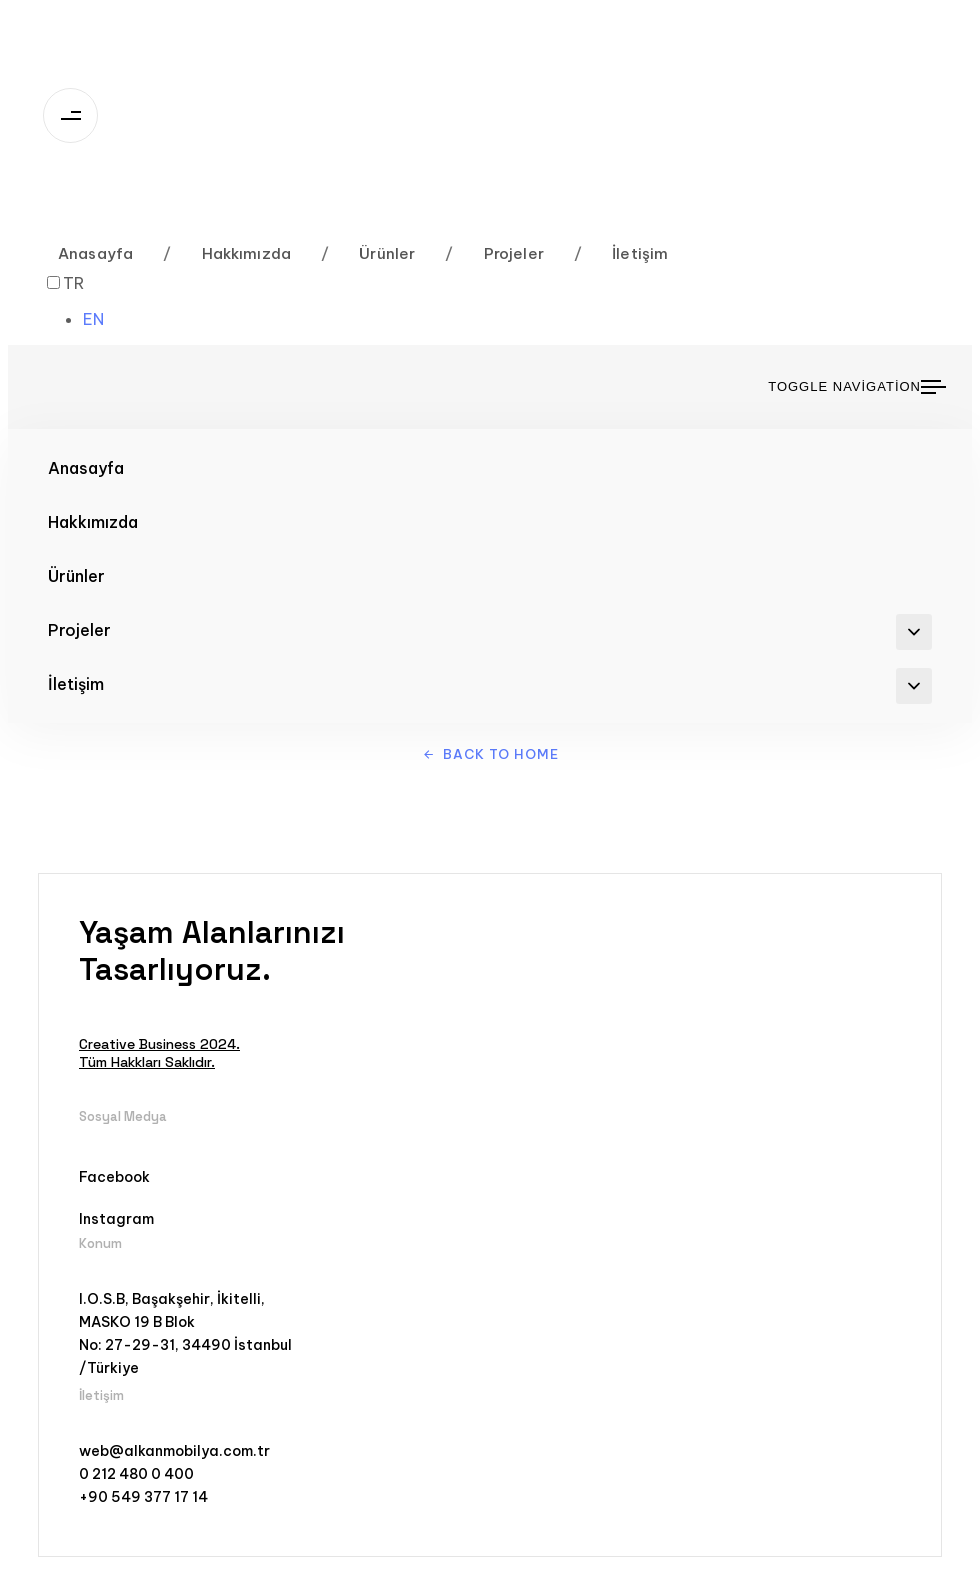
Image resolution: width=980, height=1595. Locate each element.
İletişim (621, 253)
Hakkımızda (227, 253)
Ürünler (368, 253)
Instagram (116, 1219)
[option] (105, 319)
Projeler (494, 253)
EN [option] (93, 319)
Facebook (114, 1177)
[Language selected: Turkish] (85, 301)
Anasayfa (95, 253)
